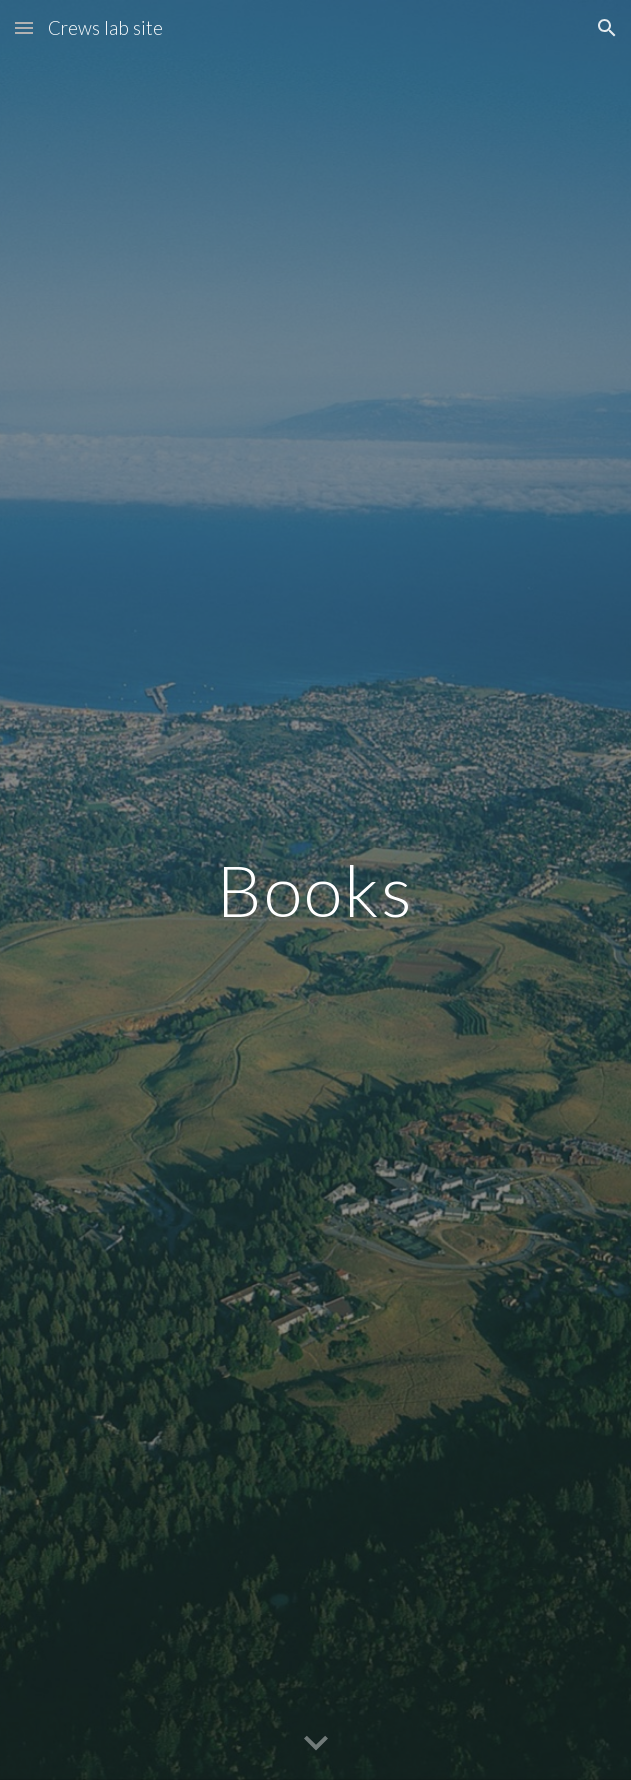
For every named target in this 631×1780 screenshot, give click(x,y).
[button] (24, 27)
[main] (315, 890)
